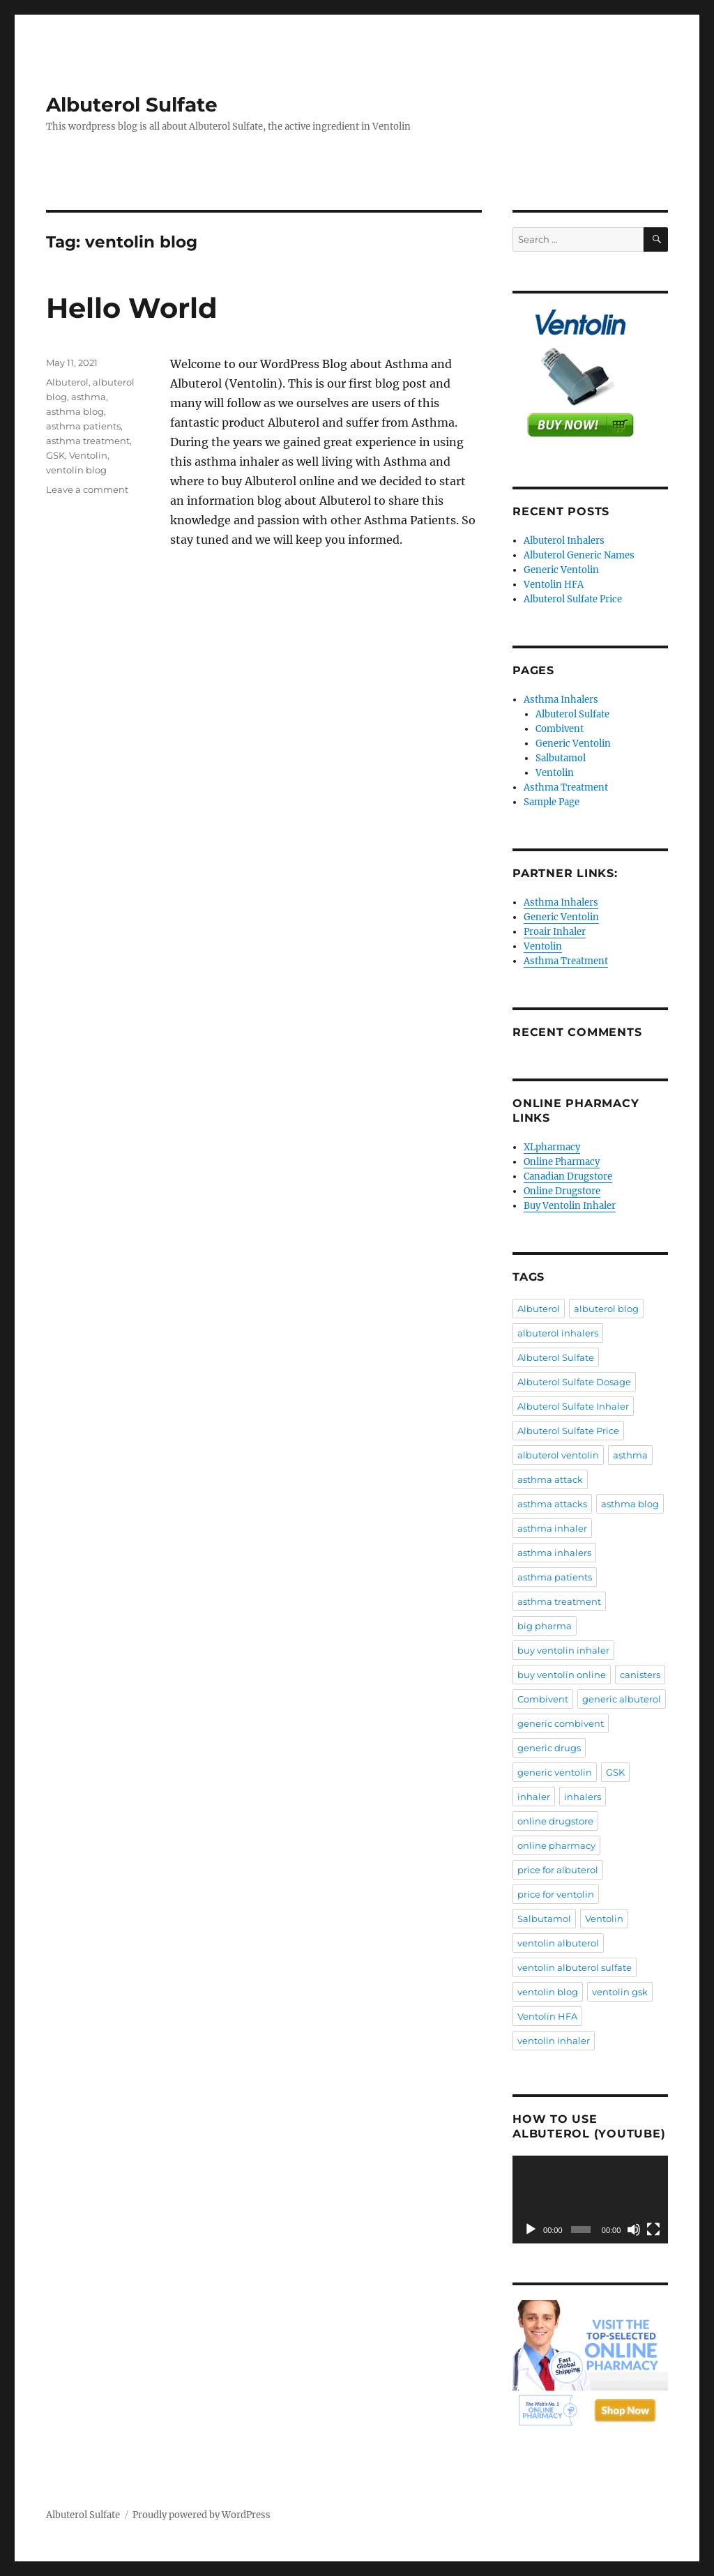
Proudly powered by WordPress (201, 2515)
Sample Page (551, 802)
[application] (590, 2199)
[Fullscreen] (653, 2229)
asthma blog (75, 411)
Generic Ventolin (561, 570)
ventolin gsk (620, 1991)
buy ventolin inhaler (563, 1650)
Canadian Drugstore (568, 1176)
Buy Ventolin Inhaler (570, 1206)
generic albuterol (621, 1699)
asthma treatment (88, 440)
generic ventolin (554, 1772)
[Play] (531, 2229)
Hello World (132, 308)
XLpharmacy (552, 1147)
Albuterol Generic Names (579, 555)
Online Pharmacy (562, 1162)
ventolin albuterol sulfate (574, 1967)
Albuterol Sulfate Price (573, 599)
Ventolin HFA (554, 584)
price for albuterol (557, 1869)
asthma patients (83, 426)
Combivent (560, 729)
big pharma (544, 1625)
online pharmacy (556, 1845)
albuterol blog (606, 1308)
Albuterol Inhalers (564, 541)
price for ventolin (555, 1894)
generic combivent (560, 1723)
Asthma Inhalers (561, 700)
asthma (88, 396)
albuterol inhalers (557, 1333)
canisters (640, 1674)
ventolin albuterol (558, 1943)
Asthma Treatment (566, 787)
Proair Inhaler (555, 932)
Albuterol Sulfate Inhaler (573, 1406)
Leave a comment (87, 489)
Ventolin (88, 455)
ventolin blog (76, 469)
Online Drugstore (562, 1191)
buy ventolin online (561, 1674)
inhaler (533, 1796)
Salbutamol (561, 758)
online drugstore (555, 1821)
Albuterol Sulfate (132, 104)
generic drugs (549, 1747)
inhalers (582, 1796)
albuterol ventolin (558, 1455)
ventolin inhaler (553, 2040)
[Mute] (634, 2229)
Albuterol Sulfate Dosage (574, 1381)
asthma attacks (552, 1503)
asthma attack (550, 1479)
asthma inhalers (554, 1552)
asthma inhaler (552, 1528)
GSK (55, 455)
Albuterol (67, 382)
